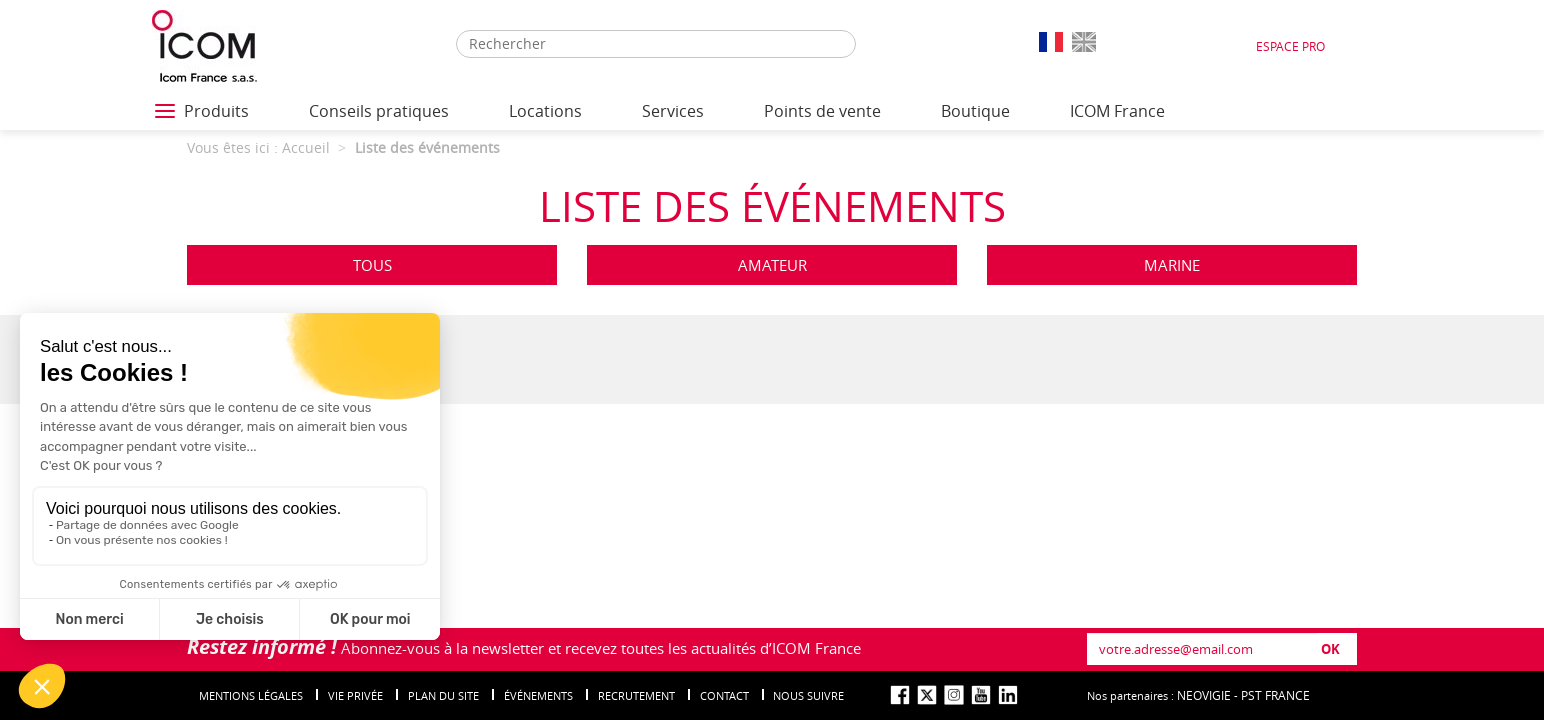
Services (673, 111)
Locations (545, 111)
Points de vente (822, 111)
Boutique (975, 111)
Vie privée (355, 695)
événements (538, 695)
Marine (1172, 265)
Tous (372, 265)
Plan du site (443, 695)
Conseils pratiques (379, 111)
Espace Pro (1290, 46)
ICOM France (1117, 111)
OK (1330, 649)
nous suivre (808, 695)
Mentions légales (251, 695)
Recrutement (636, 695)
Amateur (772, 265)
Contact (724, 695)
